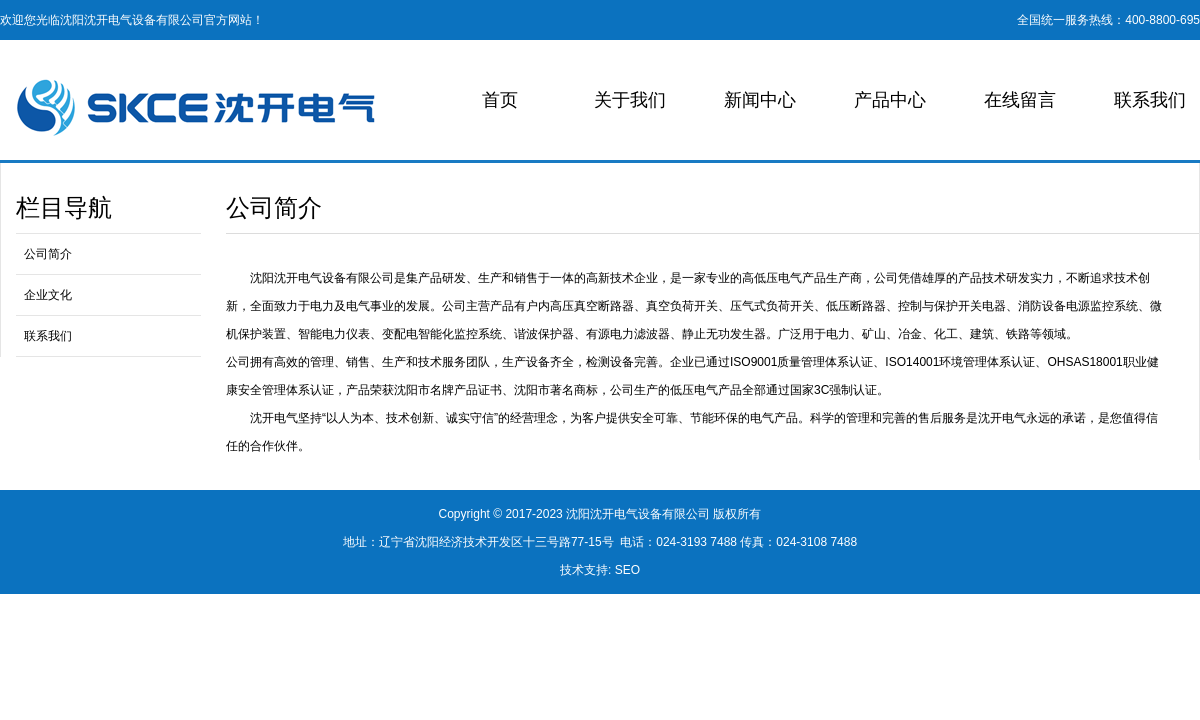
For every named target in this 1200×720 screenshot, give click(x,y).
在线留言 (1020, 100)
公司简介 (48, 254)
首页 (500, 100)
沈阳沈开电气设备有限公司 (638, 514)
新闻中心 (760, 100)
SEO (627, 570)
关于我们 (630, 100)
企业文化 (48, 295)
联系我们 (1150, 100)
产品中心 (890, 100)
